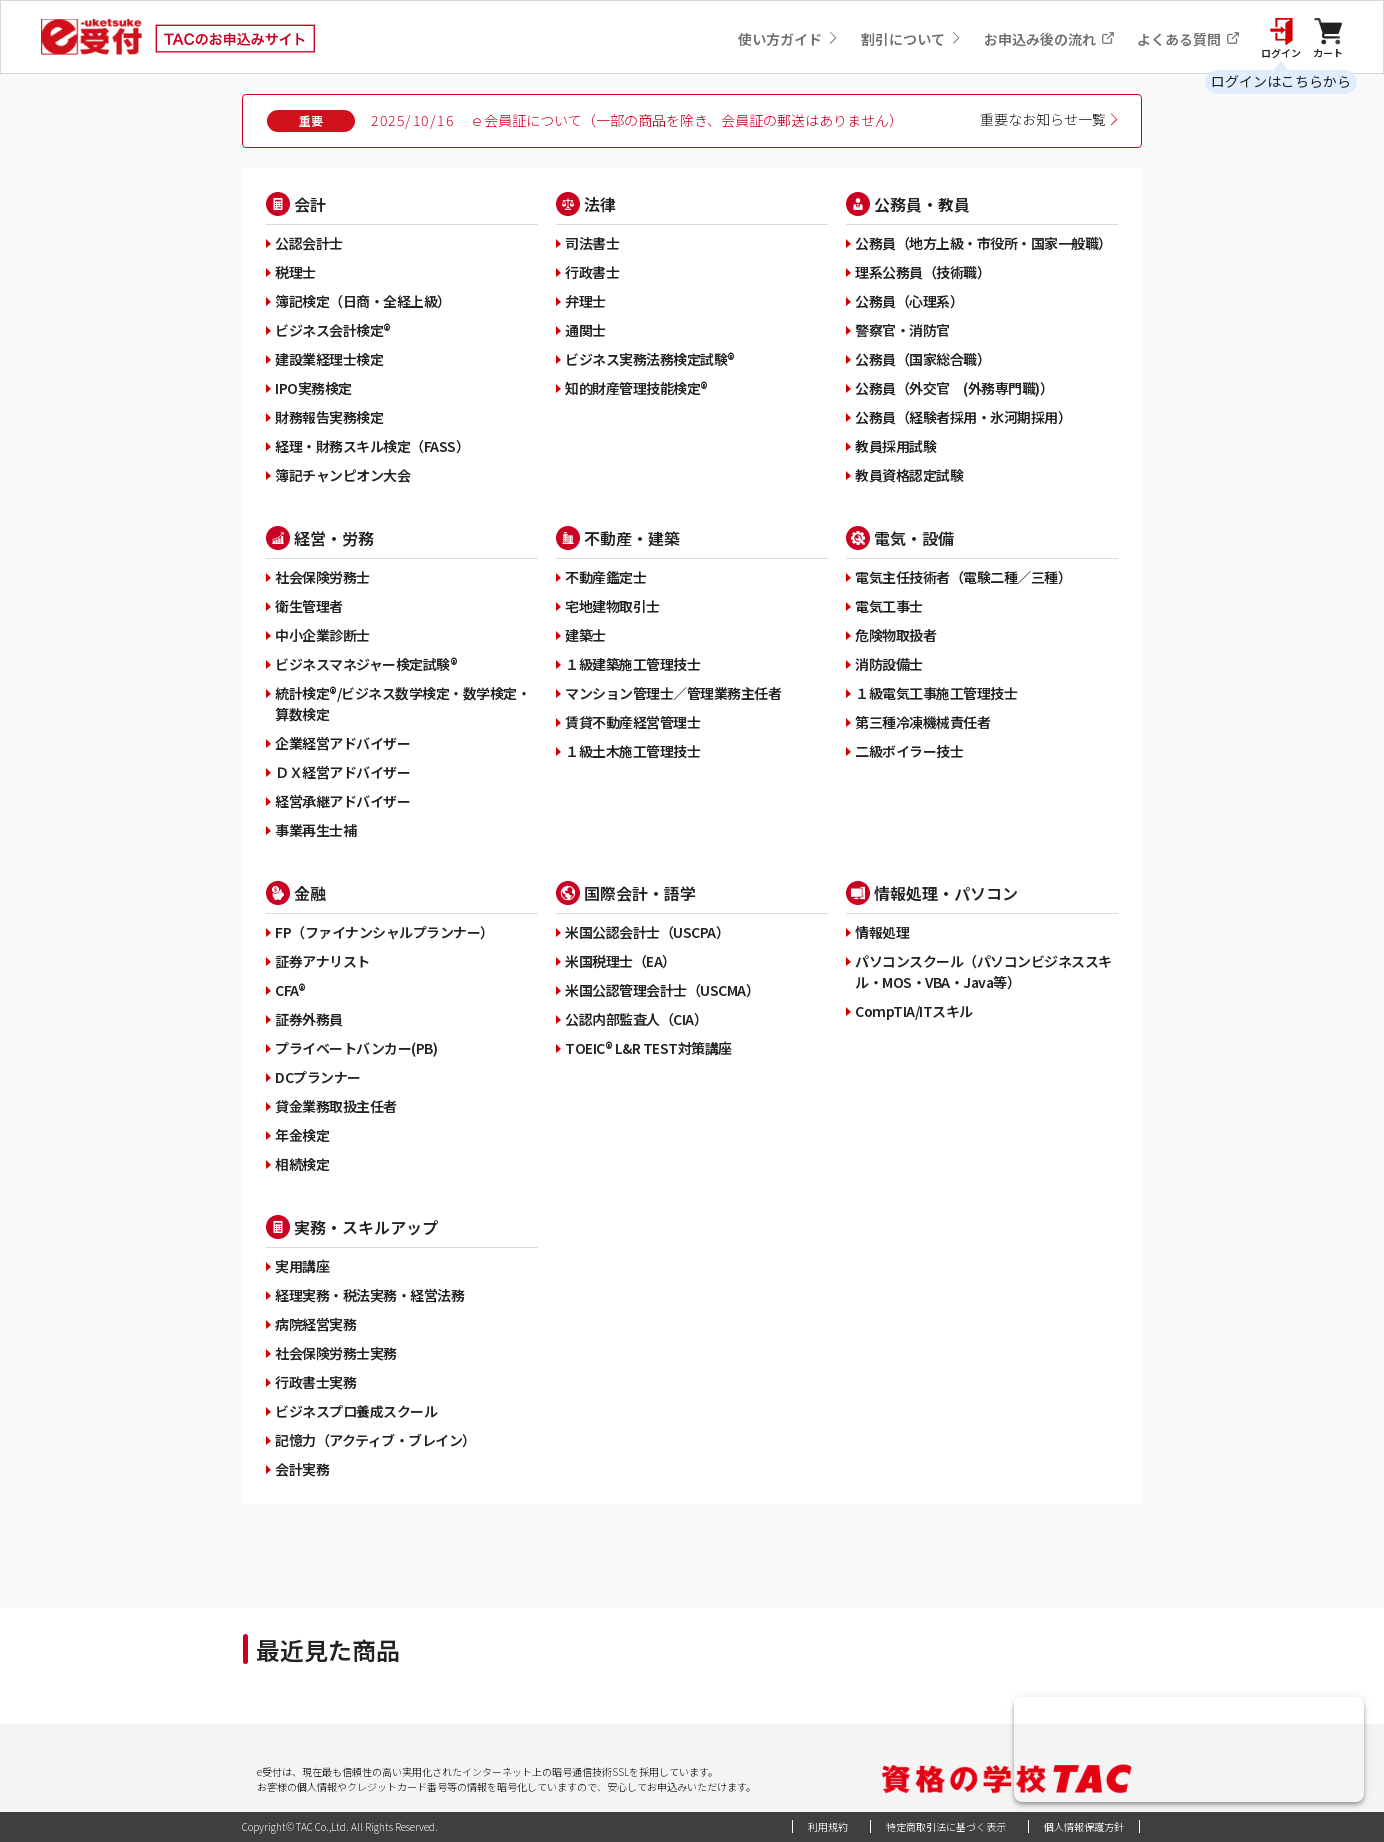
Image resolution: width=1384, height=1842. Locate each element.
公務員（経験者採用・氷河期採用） (963, 417)
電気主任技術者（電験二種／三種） (963, 577)
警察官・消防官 (902, 330)
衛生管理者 (309, 606)
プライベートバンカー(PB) (356, 1048)
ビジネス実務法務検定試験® (650, 359)
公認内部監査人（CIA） (636, 1019)
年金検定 (302, 1135)
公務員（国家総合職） (922, 359)
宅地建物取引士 (612, 606)
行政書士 (592, 272)
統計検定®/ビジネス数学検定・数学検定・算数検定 (402, 703)
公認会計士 (309, 243)
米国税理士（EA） (620, 961)
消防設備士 (889, 664)
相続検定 (302, 1164)
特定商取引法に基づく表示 (946, 1826)
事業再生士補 (315, 830)
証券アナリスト (322, 961)
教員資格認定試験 (909, 475)
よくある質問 (1188, 39)
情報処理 (882, 932)
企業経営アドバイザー (342, 743)
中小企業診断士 (322, 635)
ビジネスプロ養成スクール (356, 1411)
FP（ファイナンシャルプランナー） (384, 932)
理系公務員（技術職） (922, 272)
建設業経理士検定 (329, 359)
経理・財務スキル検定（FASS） (372, 446)
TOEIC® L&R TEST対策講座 (648, 1048)
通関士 (585, 330)
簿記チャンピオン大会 (342, 475)
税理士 (295, 272)
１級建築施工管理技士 (632, 664)
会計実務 (302, 1469)
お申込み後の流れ (1049, 39)
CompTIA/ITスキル (914, 1011)
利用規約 (828, 1826)
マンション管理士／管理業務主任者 (673, 693)
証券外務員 (309, 1019)
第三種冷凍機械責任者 (922, 722)
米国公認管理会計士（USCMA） (662, 990)
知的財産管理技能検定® (636, 388)
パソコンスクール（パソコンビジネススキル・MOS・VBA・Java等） (983, 971)
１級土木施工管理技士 (632, 751)
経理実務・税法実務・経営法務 (369, 1295)
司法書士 (592, 243)
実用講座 (302, 1266)
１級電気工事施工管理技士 (936, 693)
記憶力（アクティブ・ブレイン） (375, 1440)
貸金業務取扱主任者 (336, 1106)
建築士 (585, 635)
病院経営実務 (315, 1324)
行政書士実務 (315, 1382)
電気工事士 (889, 606)
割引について (911, 39)
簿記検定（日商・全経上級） (363, 301)
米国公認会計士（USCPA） (647, 932)
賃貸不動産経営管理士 (632, 722)
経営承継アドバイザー (342, 801)
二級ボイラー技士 (909, 751)
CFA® (290, 990)
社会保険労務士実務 (336, 1353)
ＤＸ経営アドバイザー (342, 772)
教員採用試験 (895, 446)
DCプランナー (318, 1077)
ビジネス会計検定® (333, 330)
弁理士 (585, 301)
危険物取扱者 (895, 635)
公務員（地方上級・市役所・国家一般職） (983, 243)
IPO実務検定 (313, 388)
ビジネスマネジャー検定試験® (366, 664)
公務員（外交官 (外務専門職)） (954, 388)
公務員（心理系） (909, 301)
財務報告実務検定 (329, 417)
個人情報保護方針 (1084, 1826)
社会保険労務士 (322, 577)
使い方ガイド (788, 39)
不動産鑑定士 (605, 577)
